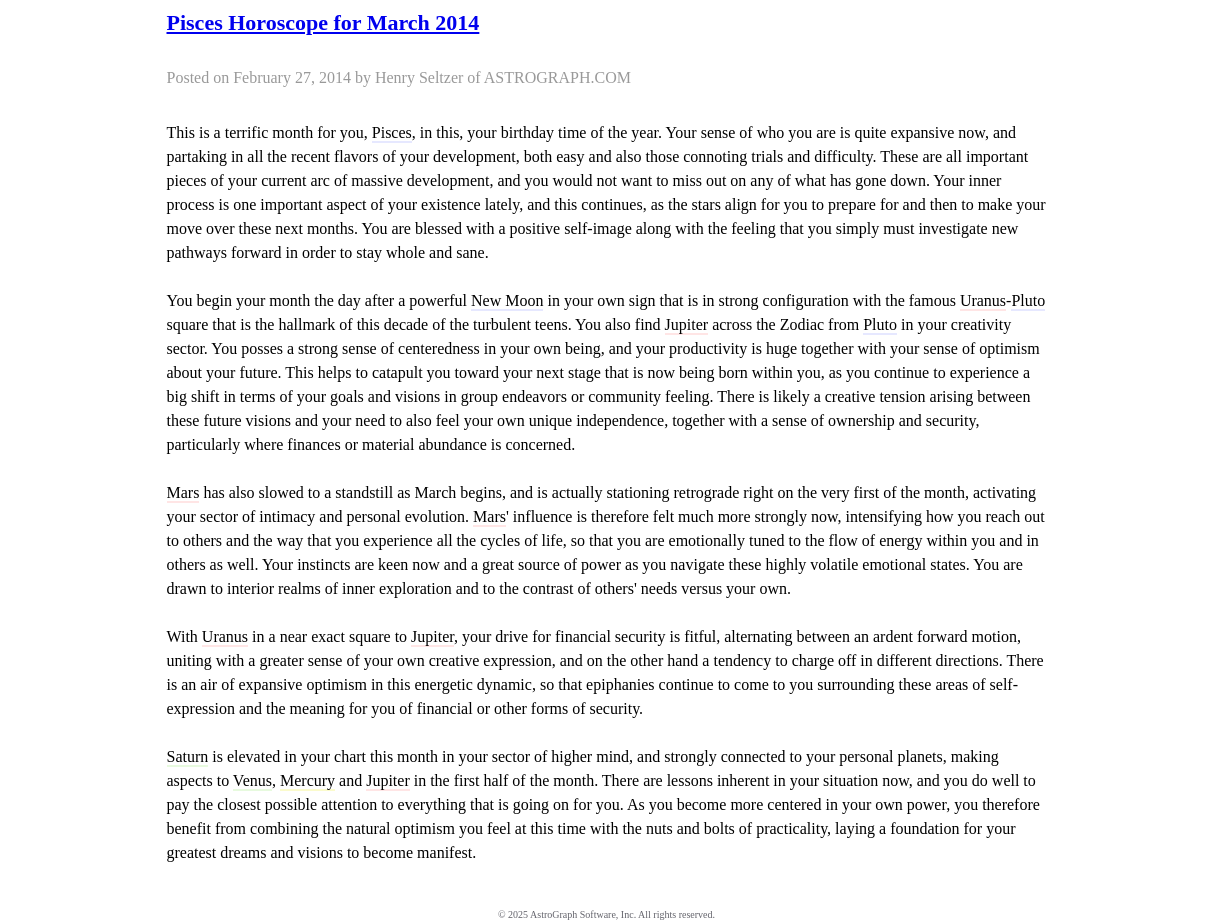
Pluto (1028, 300)
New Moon (507, 300)
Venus (252, 780)
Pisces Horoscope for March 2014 (323, 22)
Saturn (188, 756)
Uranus (983, 300)
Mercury (307, 780)
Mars (183, 492)
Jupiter (687, 324)
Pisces (392, 132)
